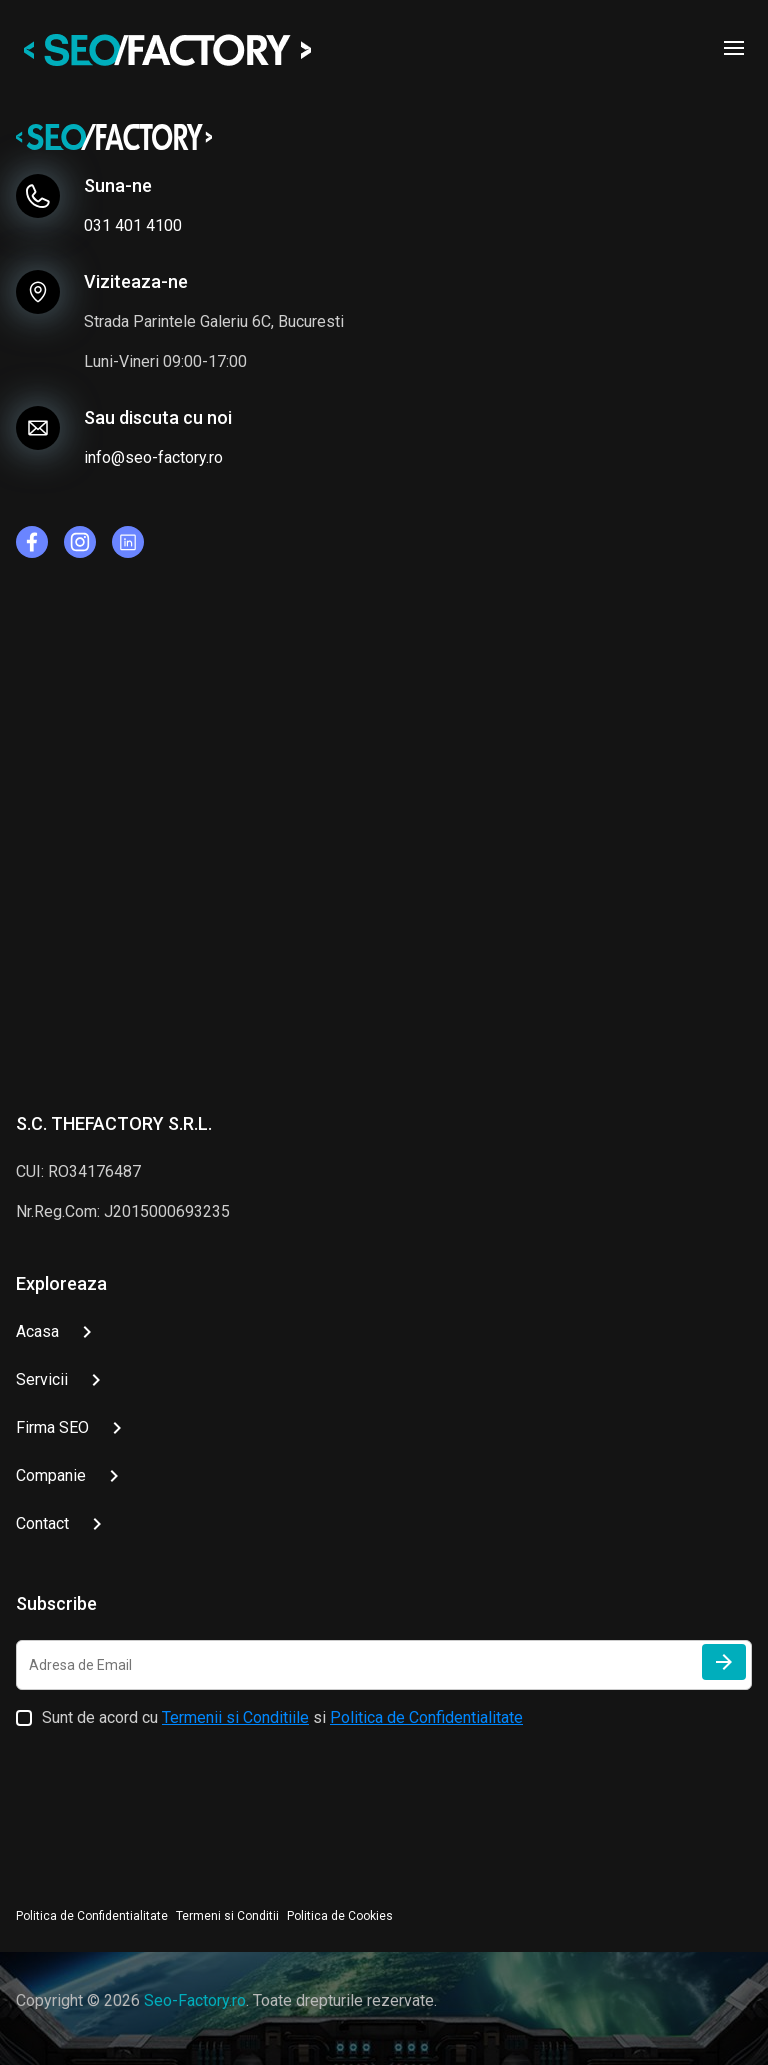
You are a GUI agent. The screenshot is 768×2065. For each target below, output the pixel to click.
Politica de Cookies (340, 1916)
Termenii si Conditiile (235, 1717)
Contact (42, 1523)
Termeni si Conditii (227, 1916)
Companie (51, 1475)
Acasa (37, 1331)
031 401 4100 (133, 225)
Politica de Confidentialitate (426, 1717)
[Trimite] (724, 1662)
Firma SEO (52, 1427)
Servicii (42, 1379)
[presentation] (168, 1809)
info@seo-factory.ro (153, 457)
